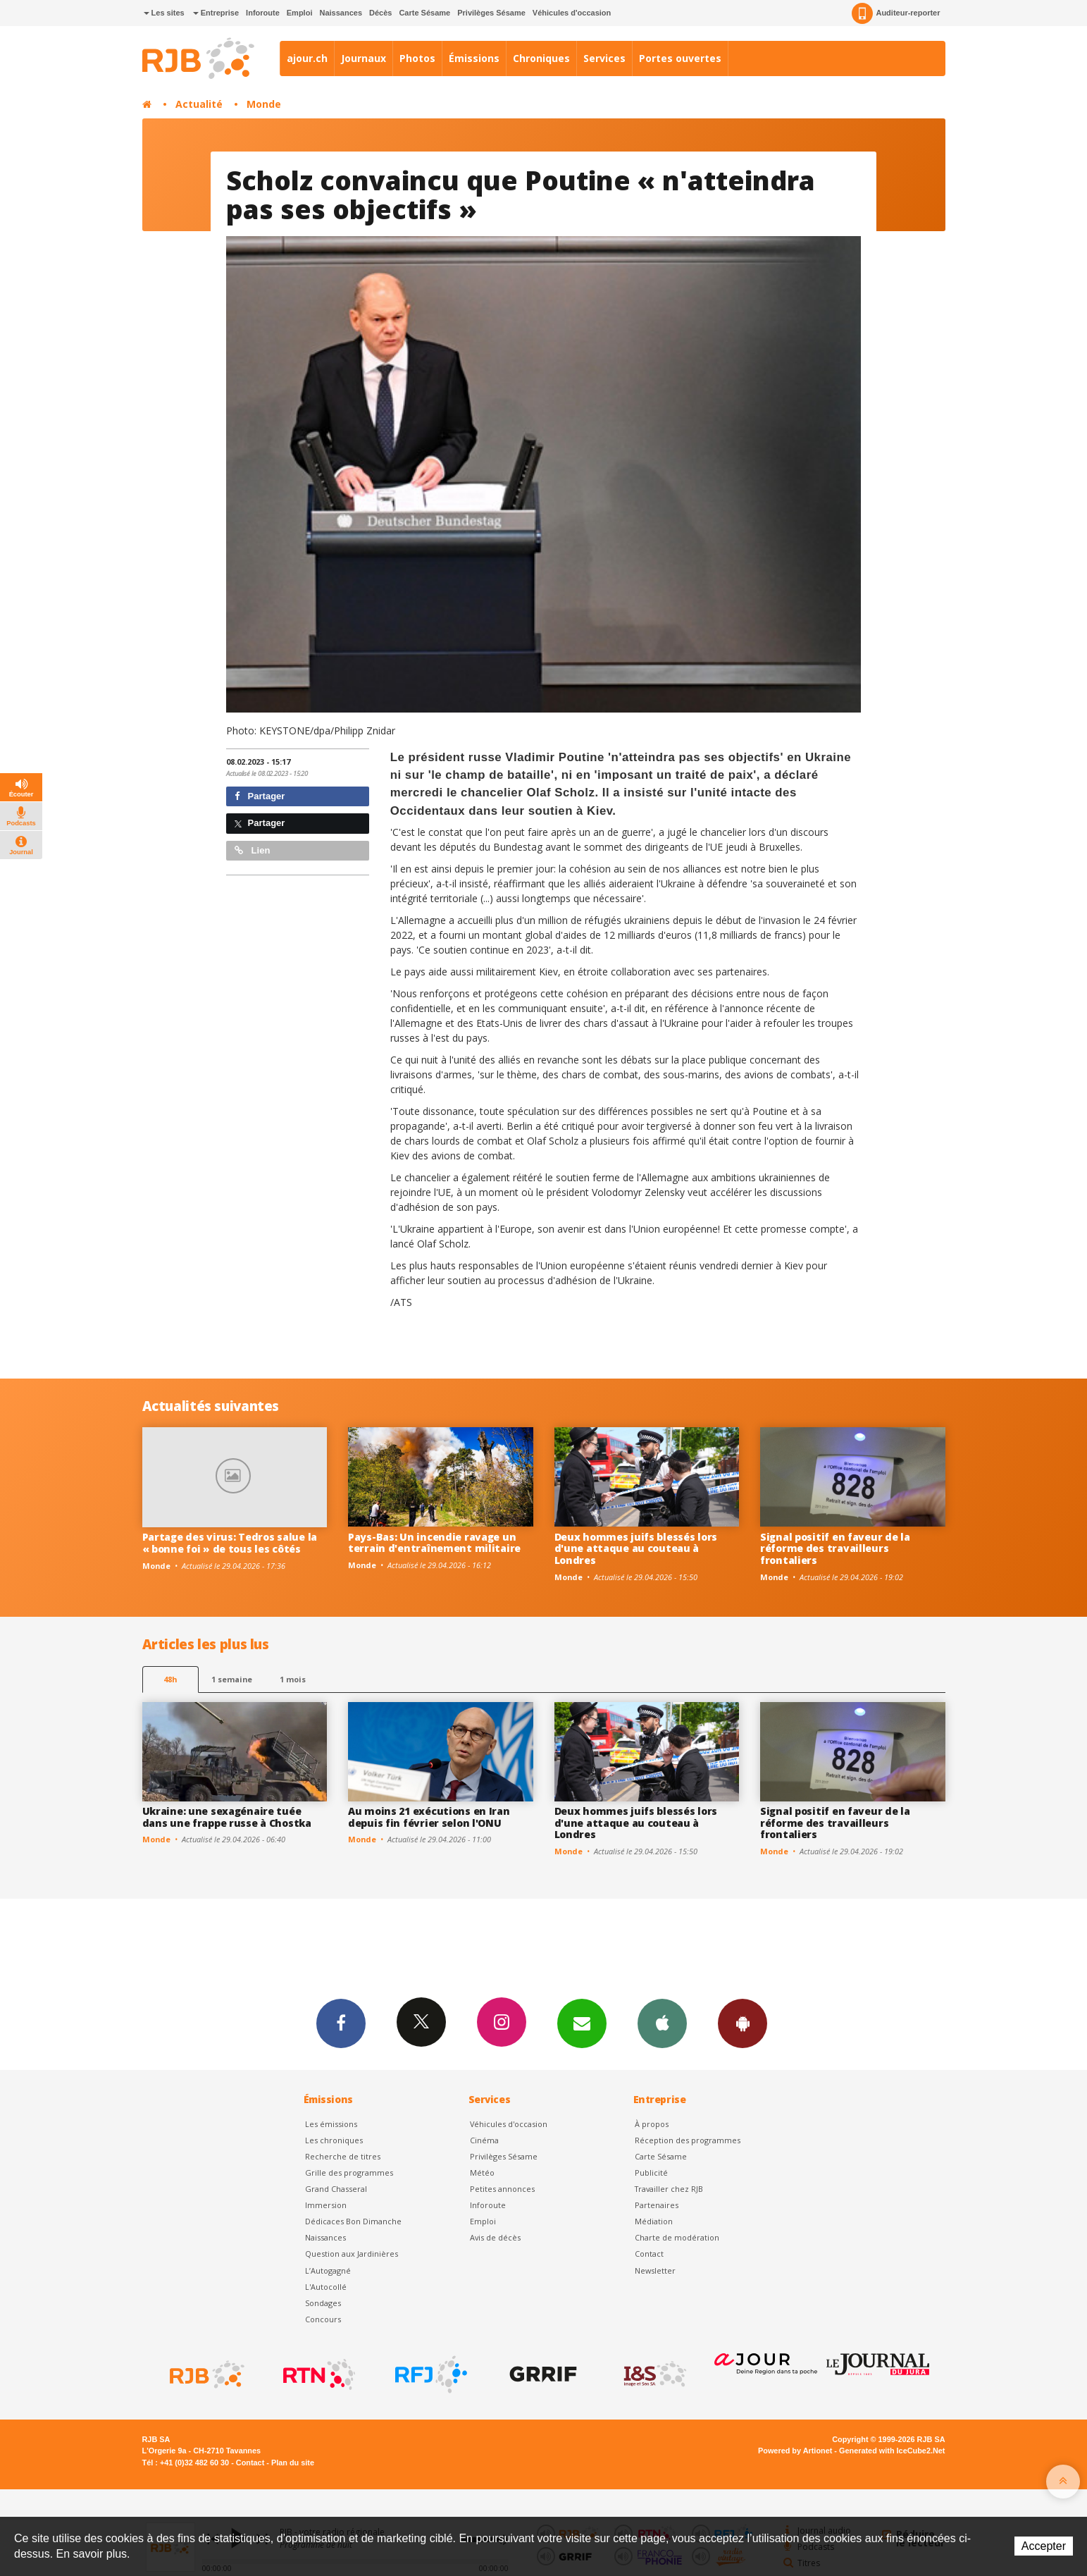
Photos (417, 58)
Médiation (654, 2221)
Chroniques (541, 58)
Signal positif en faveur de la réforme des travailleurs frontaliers (835, 1548)
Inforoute (263, 12)
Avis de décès (495, 2237)
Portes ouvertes (680, 58)
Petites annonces (502, 2188)
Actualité (199, 104)
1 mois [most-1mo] (293, 1679)
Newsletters (582, 2023)
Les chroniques (334, 2140)
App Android (742, 2023)
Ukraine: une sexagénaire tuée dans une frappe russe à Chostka (226, 1817)
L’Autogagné (328, 2270)
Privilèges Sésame (491, 12)
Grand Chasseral (336, 2188)
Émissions (474, 58)
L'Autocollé (326, 2286)
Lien (252, 850)
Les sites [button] (164, 12)
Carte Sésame (424, 12)
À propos (652, 2123)
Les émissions (331, 2123)
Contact (649, 2253)
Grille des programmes (349, 2172)
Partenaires (656, 2205)
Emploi (300, 12)
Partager (260, 796)
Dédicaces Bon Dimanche (353, 2221)
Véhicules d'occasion (572, 12)
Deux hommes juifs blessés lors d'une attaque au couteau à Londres (636, 1548)
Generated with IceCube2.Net (892, 2450)
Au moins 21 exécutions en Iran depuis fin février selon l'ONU (429, 1817)
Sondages (323, 2302)
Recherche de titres (342, 2156)
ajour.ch (307, 58)
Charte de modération (677, 2237)
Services (604, 58)
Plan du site (292, 2462)
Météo (482, 2172)
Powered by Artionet (795, 2450)
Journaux (363, 58)
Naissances (340, 12)
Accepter (1043, 2546)
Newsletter (655, 2270)
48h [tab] (170, 1679)
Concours (323, 2319)
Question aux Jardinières (351, 2253)
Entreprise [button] (216, 12)
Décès (380, 12)
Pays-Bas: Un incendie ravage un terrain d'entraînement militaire (434, 1542)
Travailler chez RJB (669, 2188)
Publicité (651, 2172)
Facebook (341, 2023)
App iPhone (662, 2023)
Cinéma (484, 2140)
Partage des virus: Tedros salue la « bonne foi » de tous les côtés (229, 1542)
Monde (264, 104)
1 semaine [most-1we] (231, 1679)
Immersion (326, 2205)
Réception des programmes (687, 2140)
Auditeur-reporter (896, 13)
